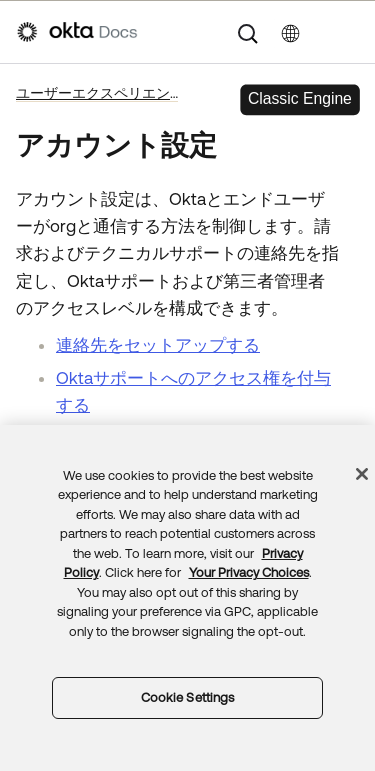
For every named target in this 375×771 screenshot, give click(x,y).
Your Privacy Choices (249, 572)
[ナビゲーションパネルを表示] (348, 32)
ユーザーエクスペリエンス (97, 93)
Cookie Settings (188, 697)
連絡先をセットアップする (158, 345)
